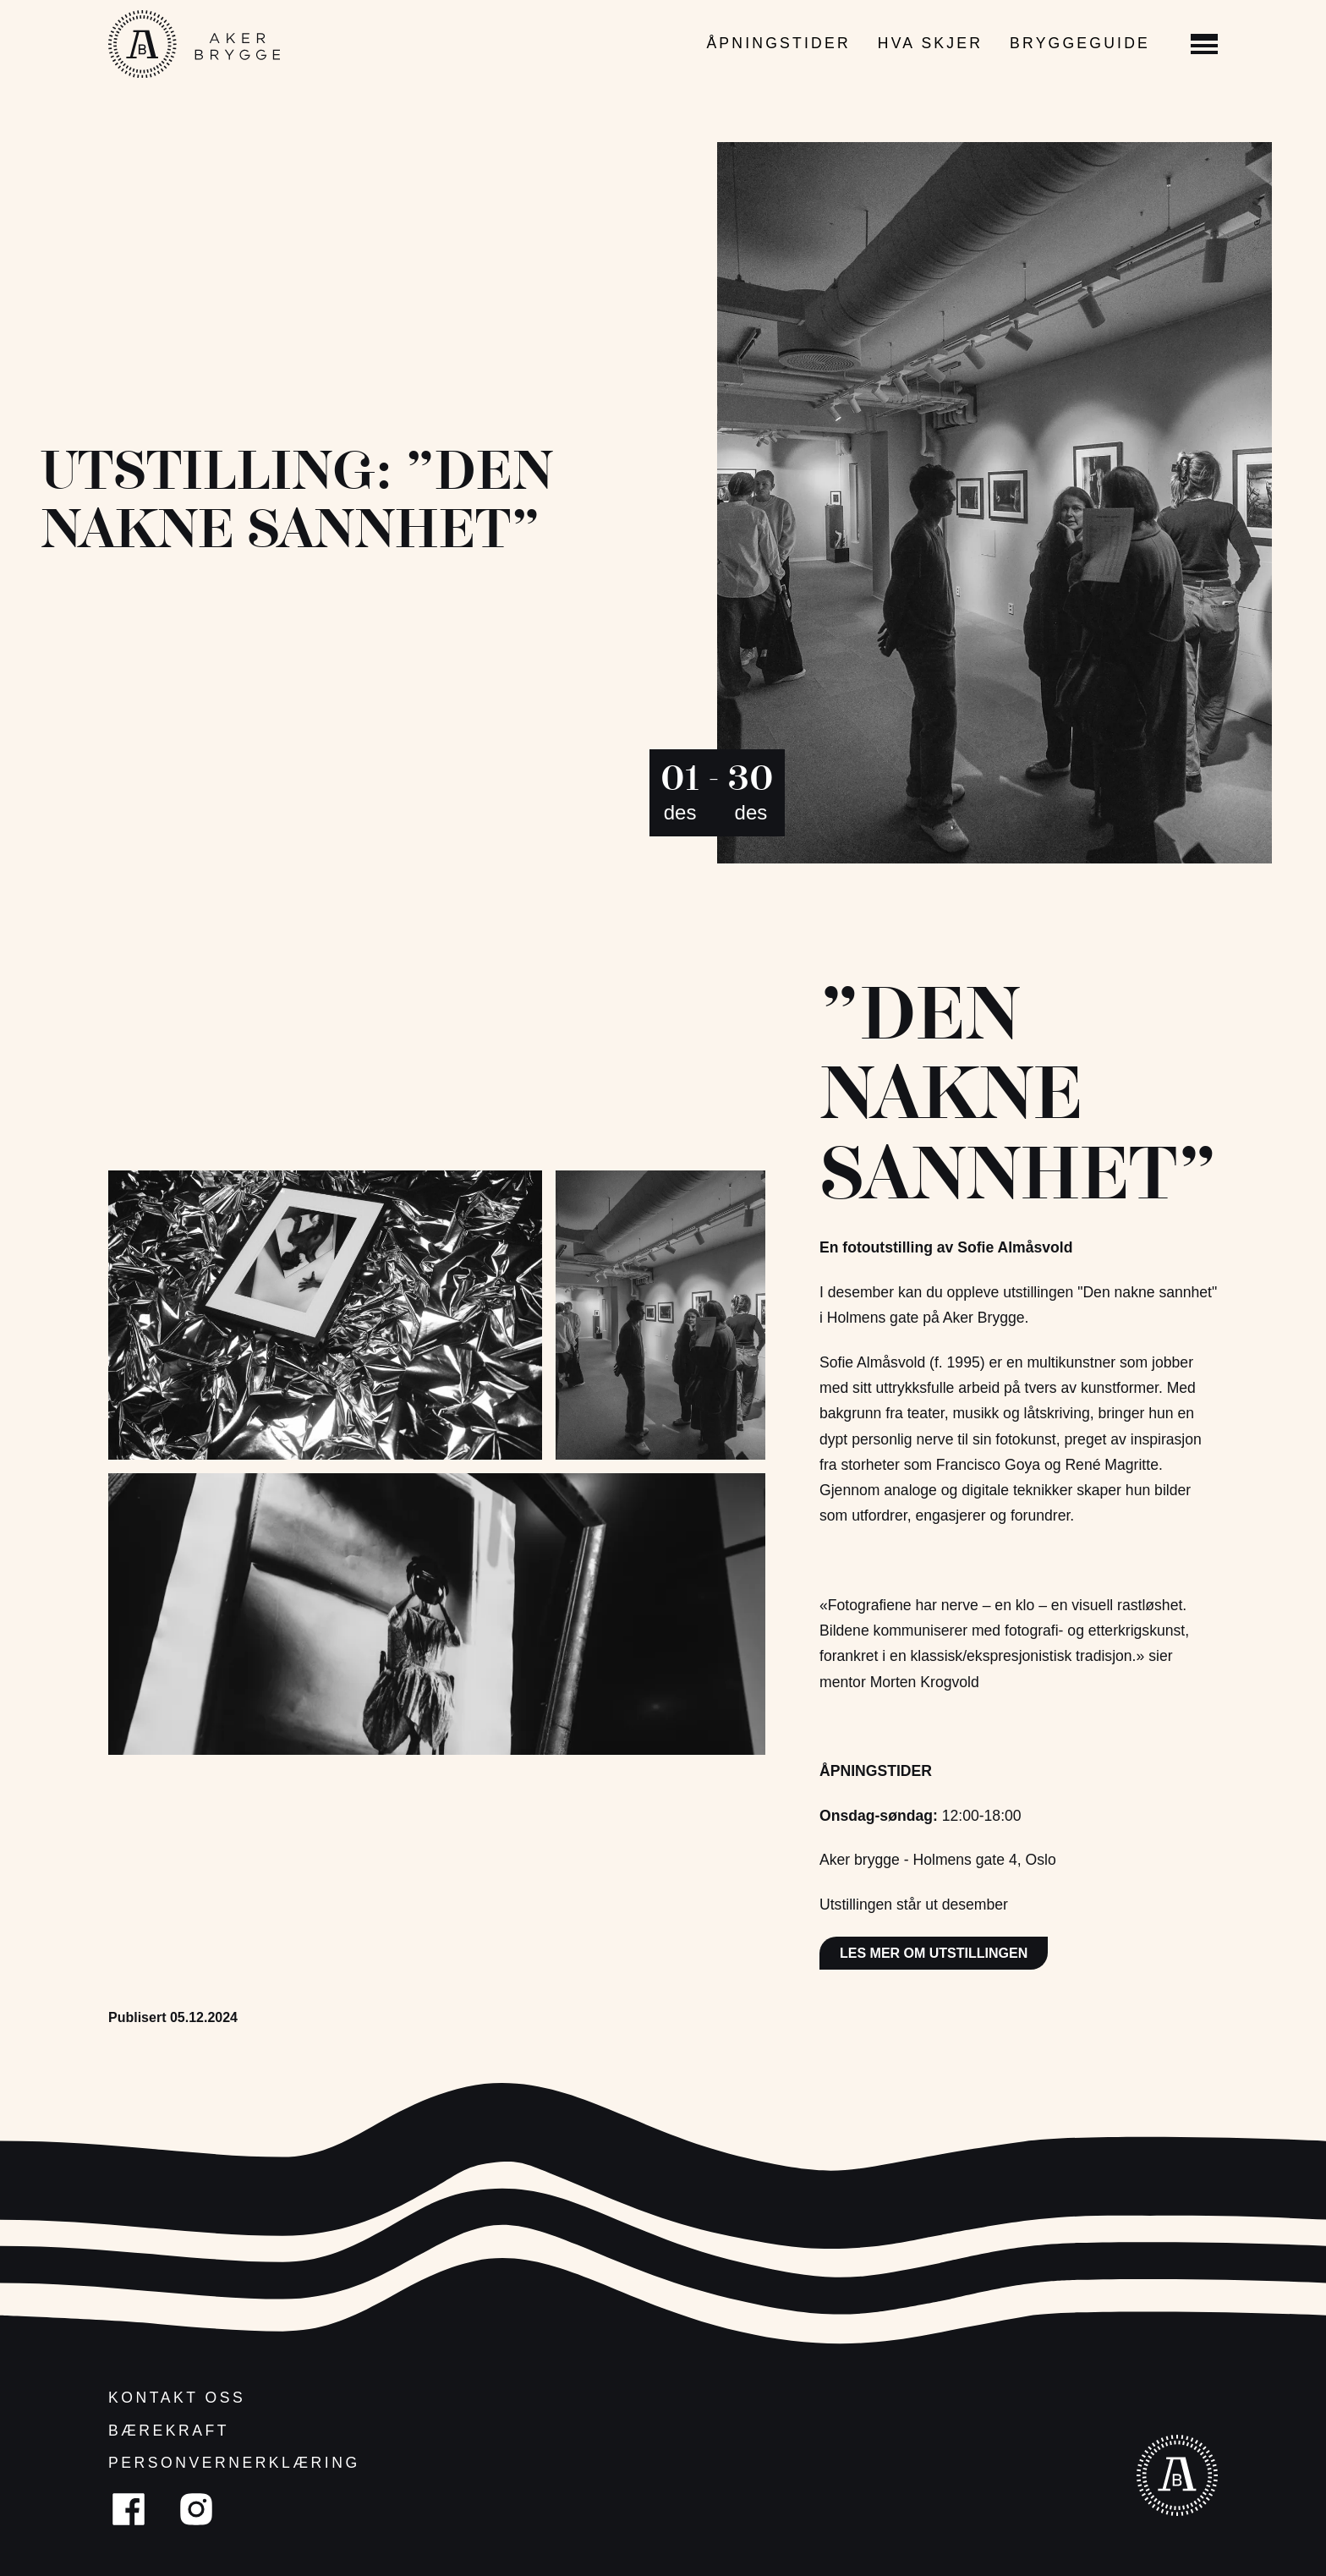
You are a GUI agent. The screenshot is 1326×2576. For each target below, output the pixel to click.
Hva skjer (930, 43)
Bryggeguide (1080, 43)
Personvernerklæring (234, 2462)
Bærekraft (168, 2430)
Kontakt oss (176, 2397)
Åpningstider (778, 43)
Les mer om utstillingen (933, 1953)
